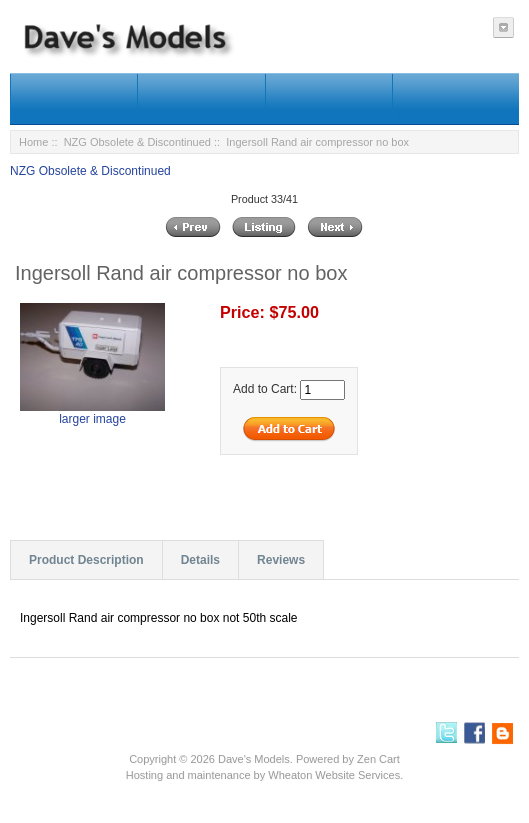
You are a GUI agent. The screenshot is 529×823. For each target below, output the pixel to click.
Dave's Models (254, 759)
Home (33, 142)
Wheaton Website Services (334, 775)
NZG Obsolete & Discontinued (137, 142)
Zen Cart (378, 759)
